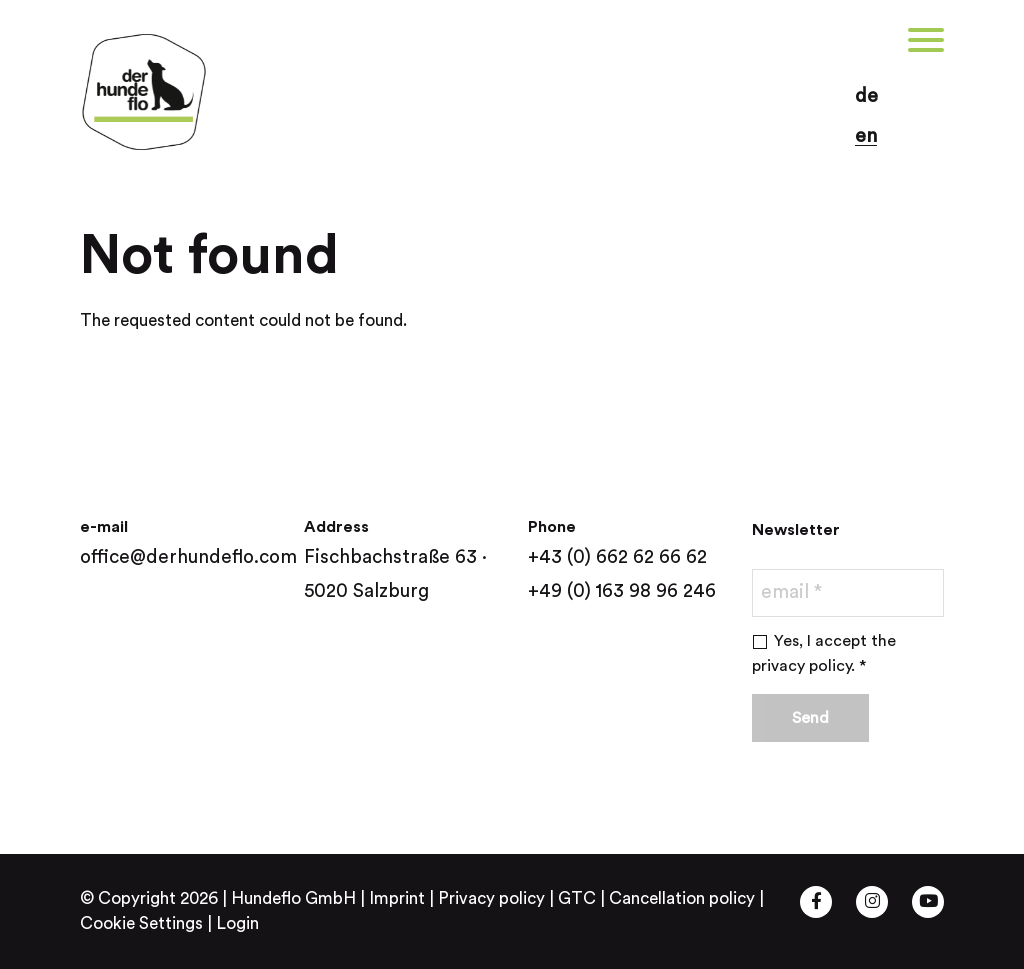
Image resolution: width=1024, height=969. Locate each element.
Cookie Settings (141, 923)
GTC (577, 898)
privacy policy (801, 666)
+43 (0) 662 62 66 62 (617, 557)
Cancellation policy (682, 898)
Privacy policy (491, 898)
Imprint (397, 898)
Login (237, 923)
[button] (160, 40)
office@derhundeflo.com (188, 557)
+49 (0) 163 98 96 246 (622, 591)
